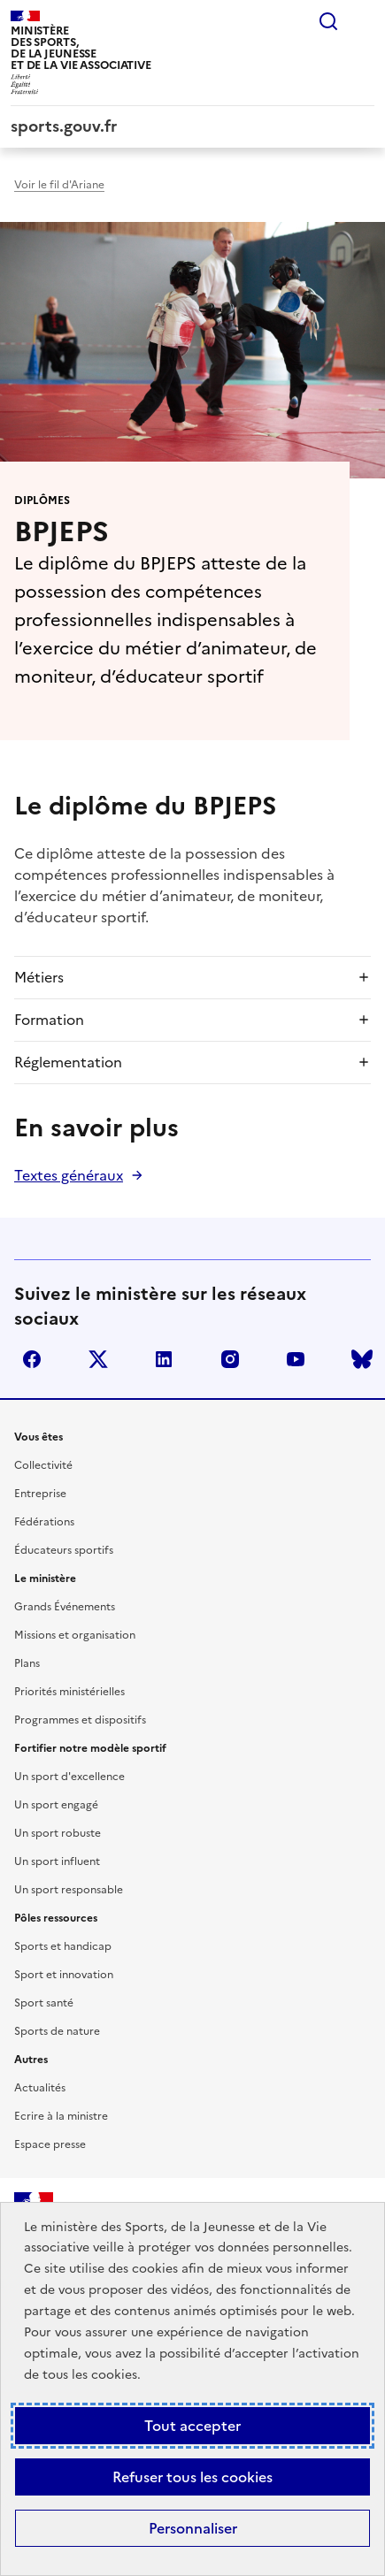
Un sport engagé (56, 1805)
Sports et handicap (63, 1946)
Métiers (39, 977)
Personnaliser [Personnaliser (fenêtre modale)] (193, 2528)
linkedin (163, 1359)
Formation (49, 1019)
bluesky (362, 1359)
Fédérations (44, 1522)
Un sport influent (57, 1861)
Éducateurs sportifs (63, 1550)
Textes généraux (68, 1175)
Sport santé (43, 2003)
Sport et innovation (63, 1975)
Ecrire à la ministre (61, 2116)
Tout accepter (192, 2425)
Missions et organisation (74, 1635)
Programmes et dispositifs (80, 1720)
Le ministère (45, 1578)
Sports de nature (57, 2031)
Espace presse (50, 2144)
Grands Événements (64, 1607)
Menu (363, 21)
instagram (230, 1359)
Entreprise (40, 1494)
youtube (295, 1359)
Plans (27, 1663)
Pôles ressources (55, 1918)
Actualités (39, 2088)
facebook (32, 1359)
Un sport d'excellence (69, 1777)
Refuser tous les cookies (192, 2477)
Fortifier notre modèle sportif (90, 1748)
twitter (98, 1359)
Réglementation (68, 1062)
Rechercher (328, 21)
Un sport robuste (57, 1833)
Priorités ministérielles (69, 1692)
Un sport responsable (68, 1890)
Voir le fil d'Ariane (59, 185)
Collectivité (43, 1465)
